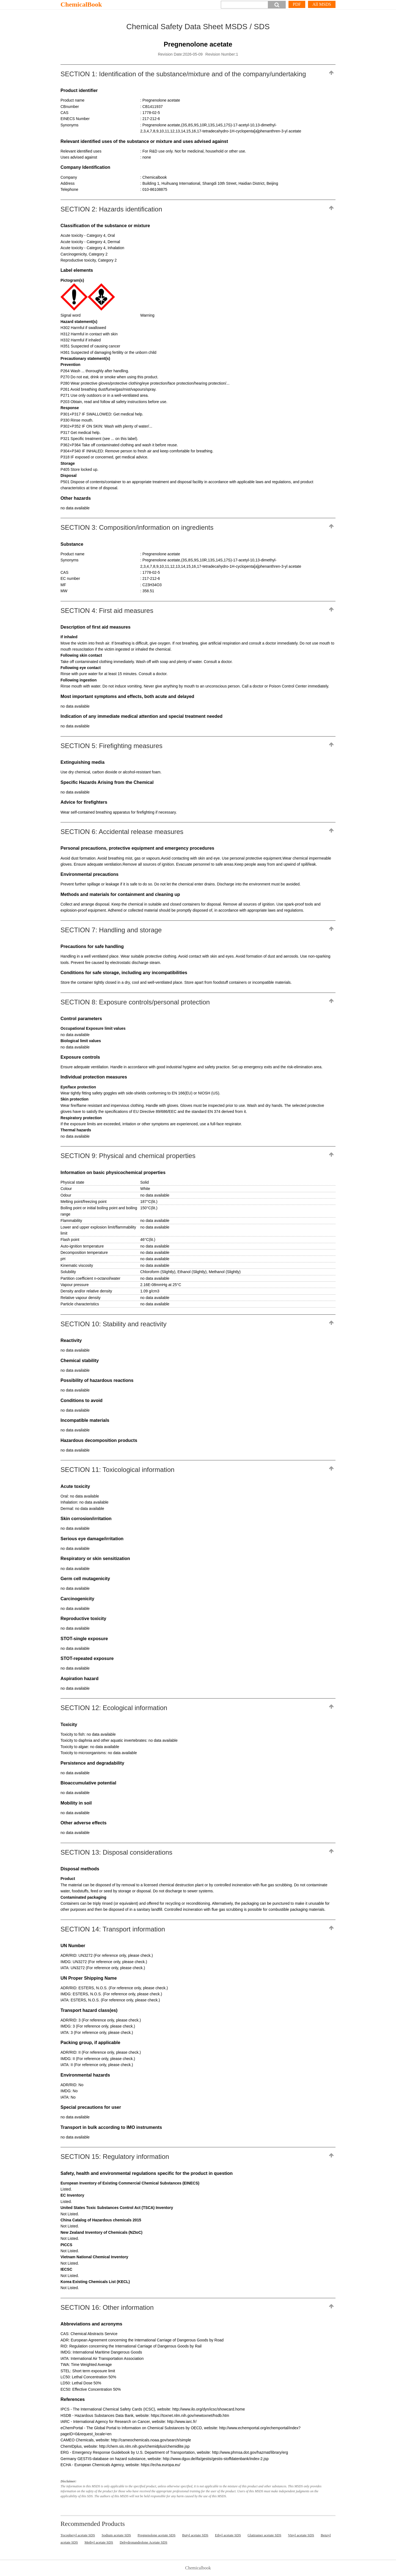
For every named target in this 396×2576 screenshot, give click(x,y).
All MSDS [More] (321, 4)
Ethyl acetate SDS (228, 2535)
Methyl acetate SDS (98, 2542)
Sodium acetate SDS (116, 2535)
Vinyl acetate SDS (301, 2535)
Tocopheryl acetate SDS (78, 2535)
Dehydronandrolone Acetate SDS (143, 2542)
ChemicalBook (81, 4)
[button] (277, 5)
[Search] (244, 5)
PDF (297, 4)
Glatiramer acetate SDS (264, 2535)
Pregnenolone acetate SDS (156, 2535)
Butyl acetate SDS (195, 2535)
